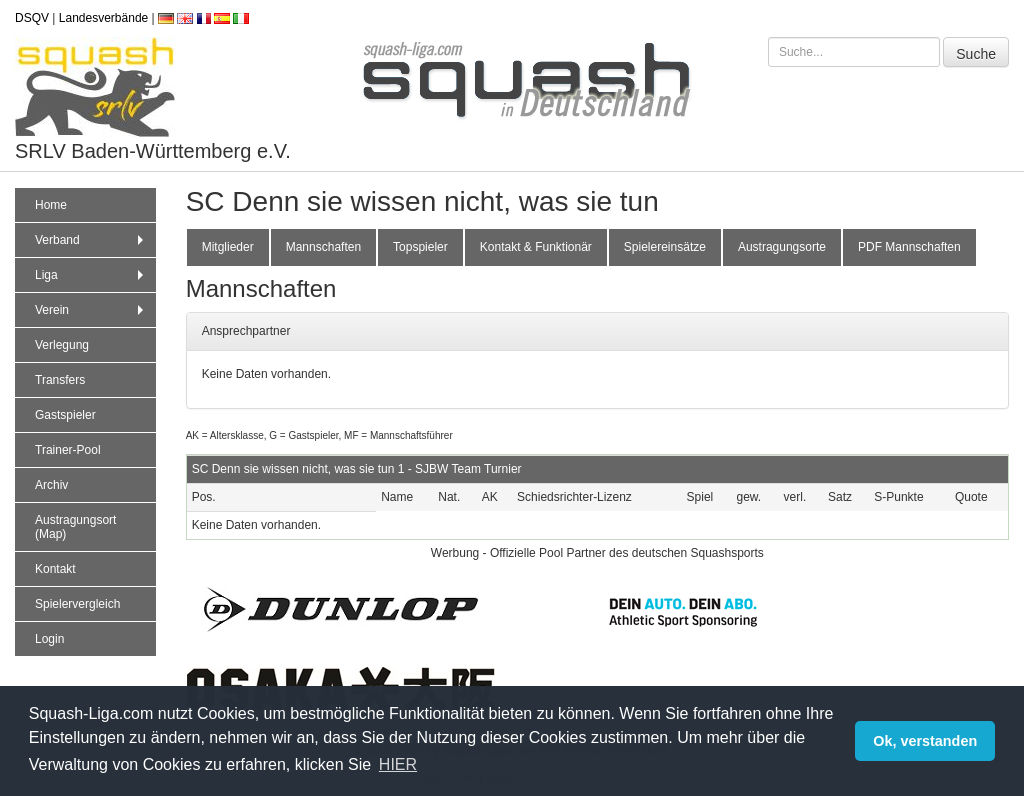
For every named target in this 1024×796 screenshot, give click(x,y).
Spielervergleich (77, 604)
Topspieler (420, 247)
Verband (91, 240)
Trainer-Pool (68, 450)
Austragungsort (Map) (75, 527)
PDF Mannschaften (909, 247)
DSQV (32, 18)
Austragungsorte (782, 247)
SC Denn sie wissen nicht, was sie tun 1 (298, 469)
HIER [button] (398, 764)
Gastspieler (65, 415)
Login (49, 639)
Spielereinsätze (665, 247)
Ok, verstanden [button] (925, 741)
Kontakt (55, 569)
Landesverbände (103, 18)
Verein (91, 310)
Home (51, 205)
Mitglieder (228, 247)
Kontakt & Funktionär (536, 247)
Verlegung (62, 345)
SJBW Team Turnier (468, 469)
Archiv (51, 485)
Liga (91, 275)
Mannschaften (323, 247)
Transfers (60, 380)
